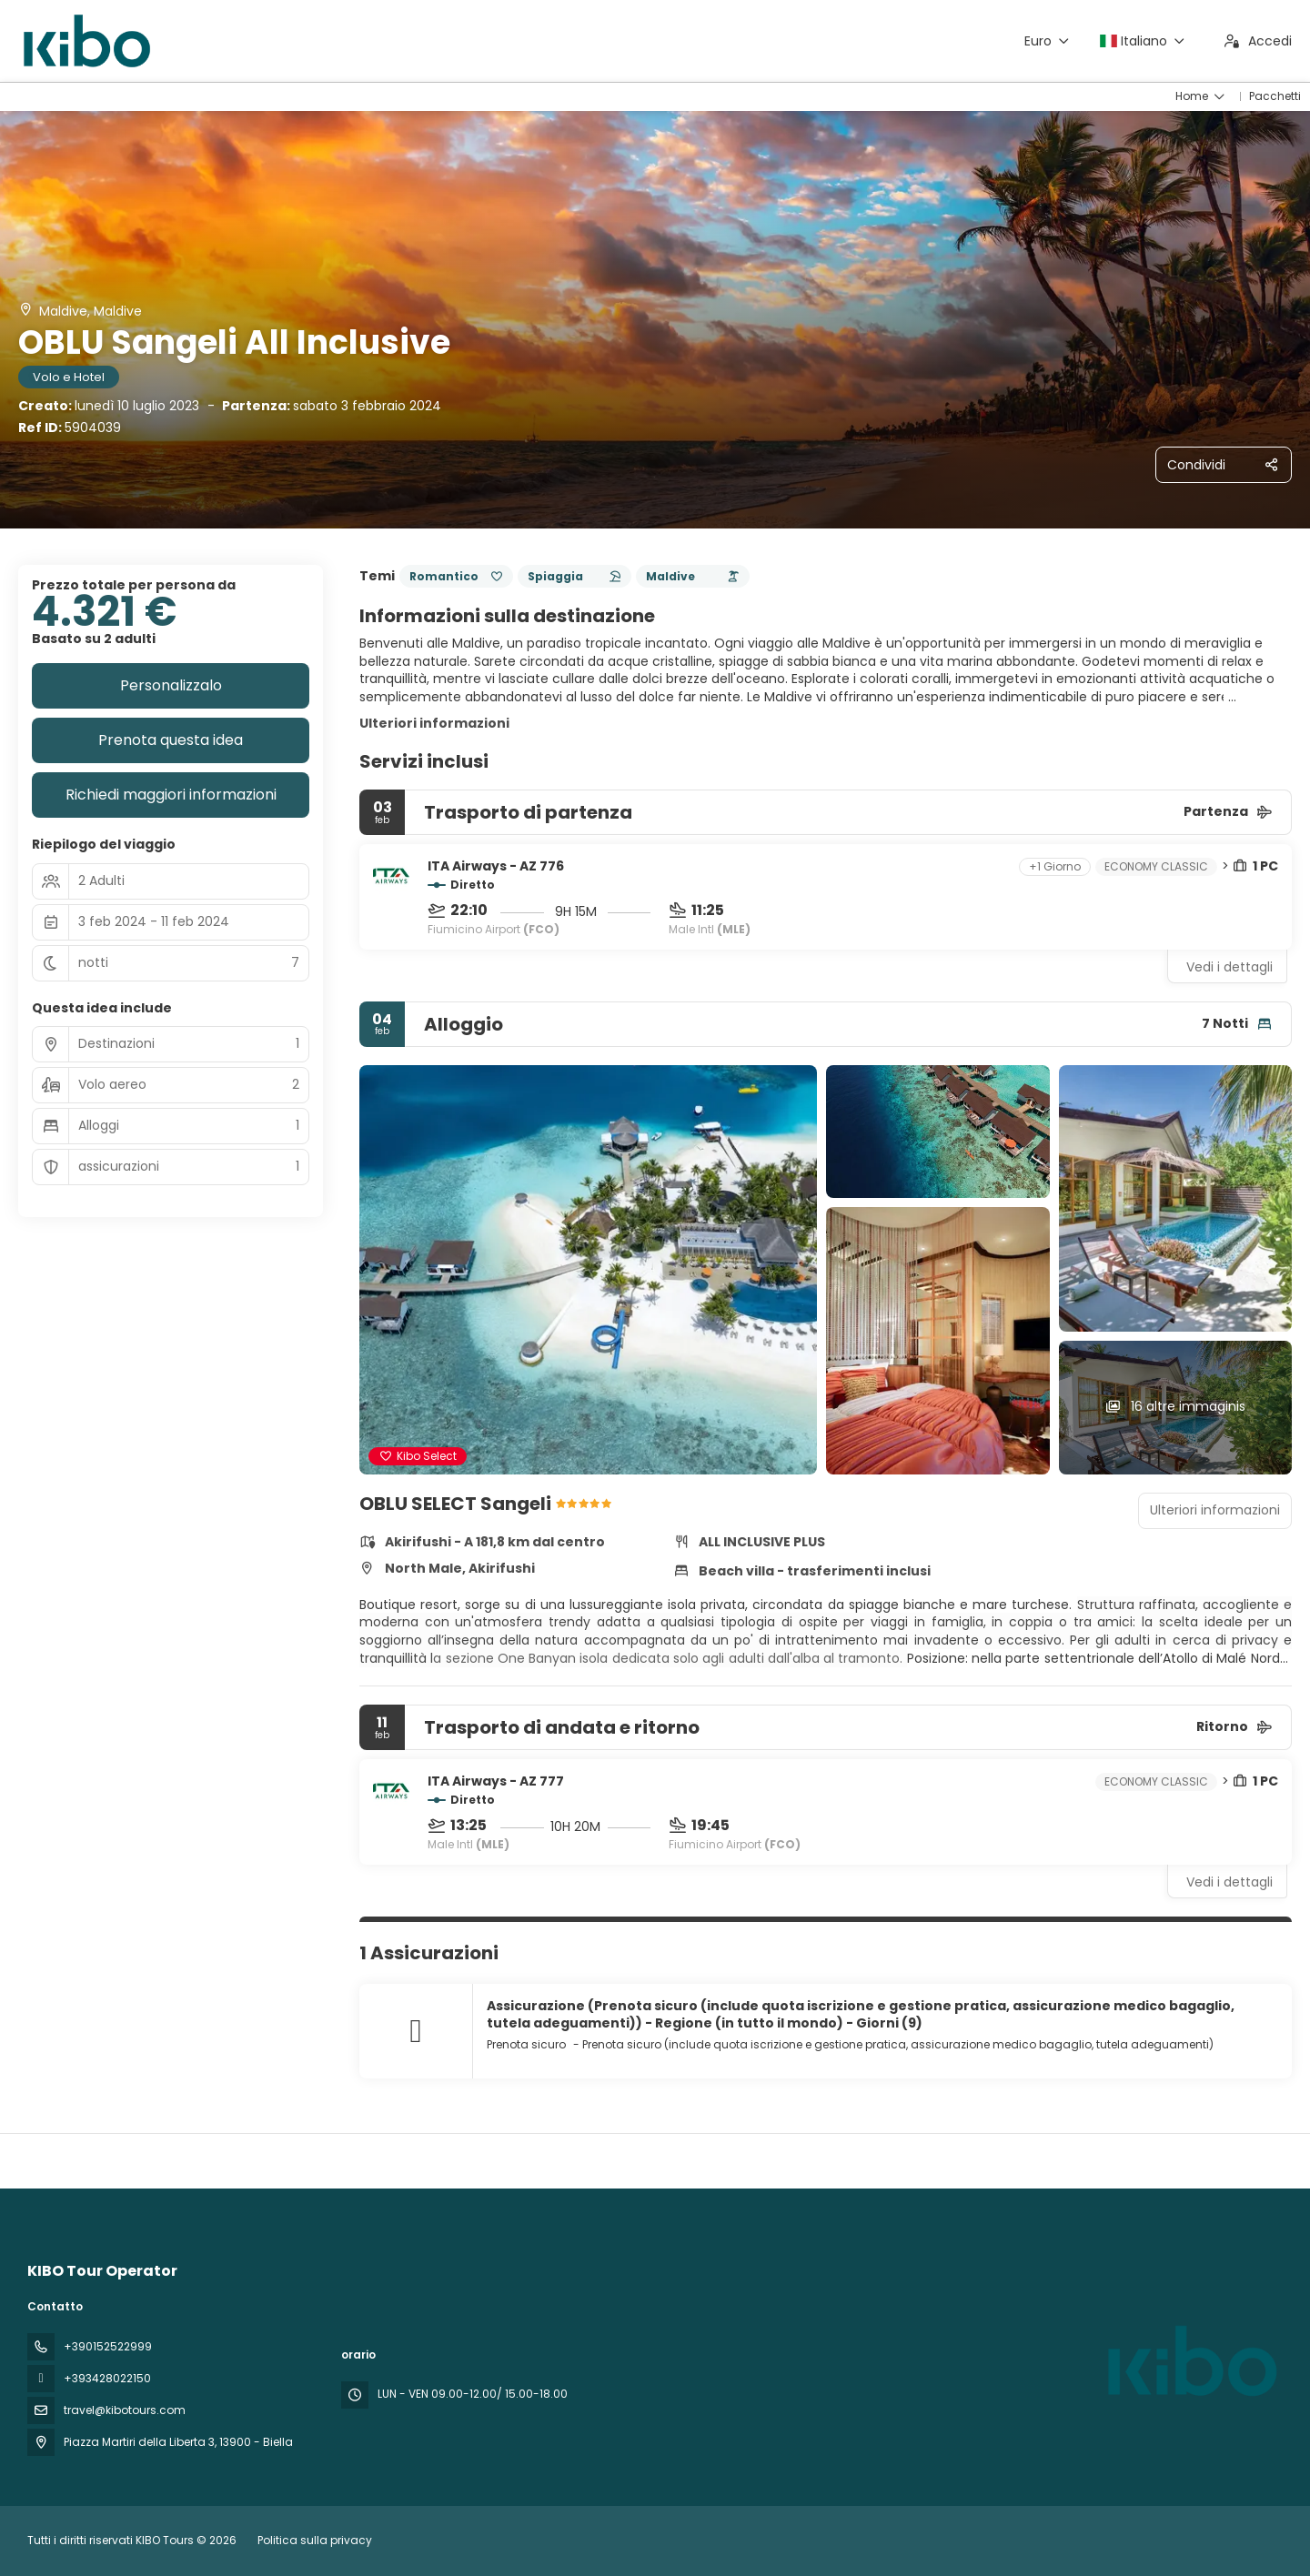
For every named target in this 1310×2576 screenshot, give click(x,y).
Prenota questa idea (170, 740)
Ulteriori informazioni (434, 723)
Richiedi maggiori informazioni (171, 794)
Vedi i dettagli (1229, 967)
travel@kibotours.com (125, 2410)
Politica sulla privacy (314, 2540)
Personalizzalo (171, 685)
